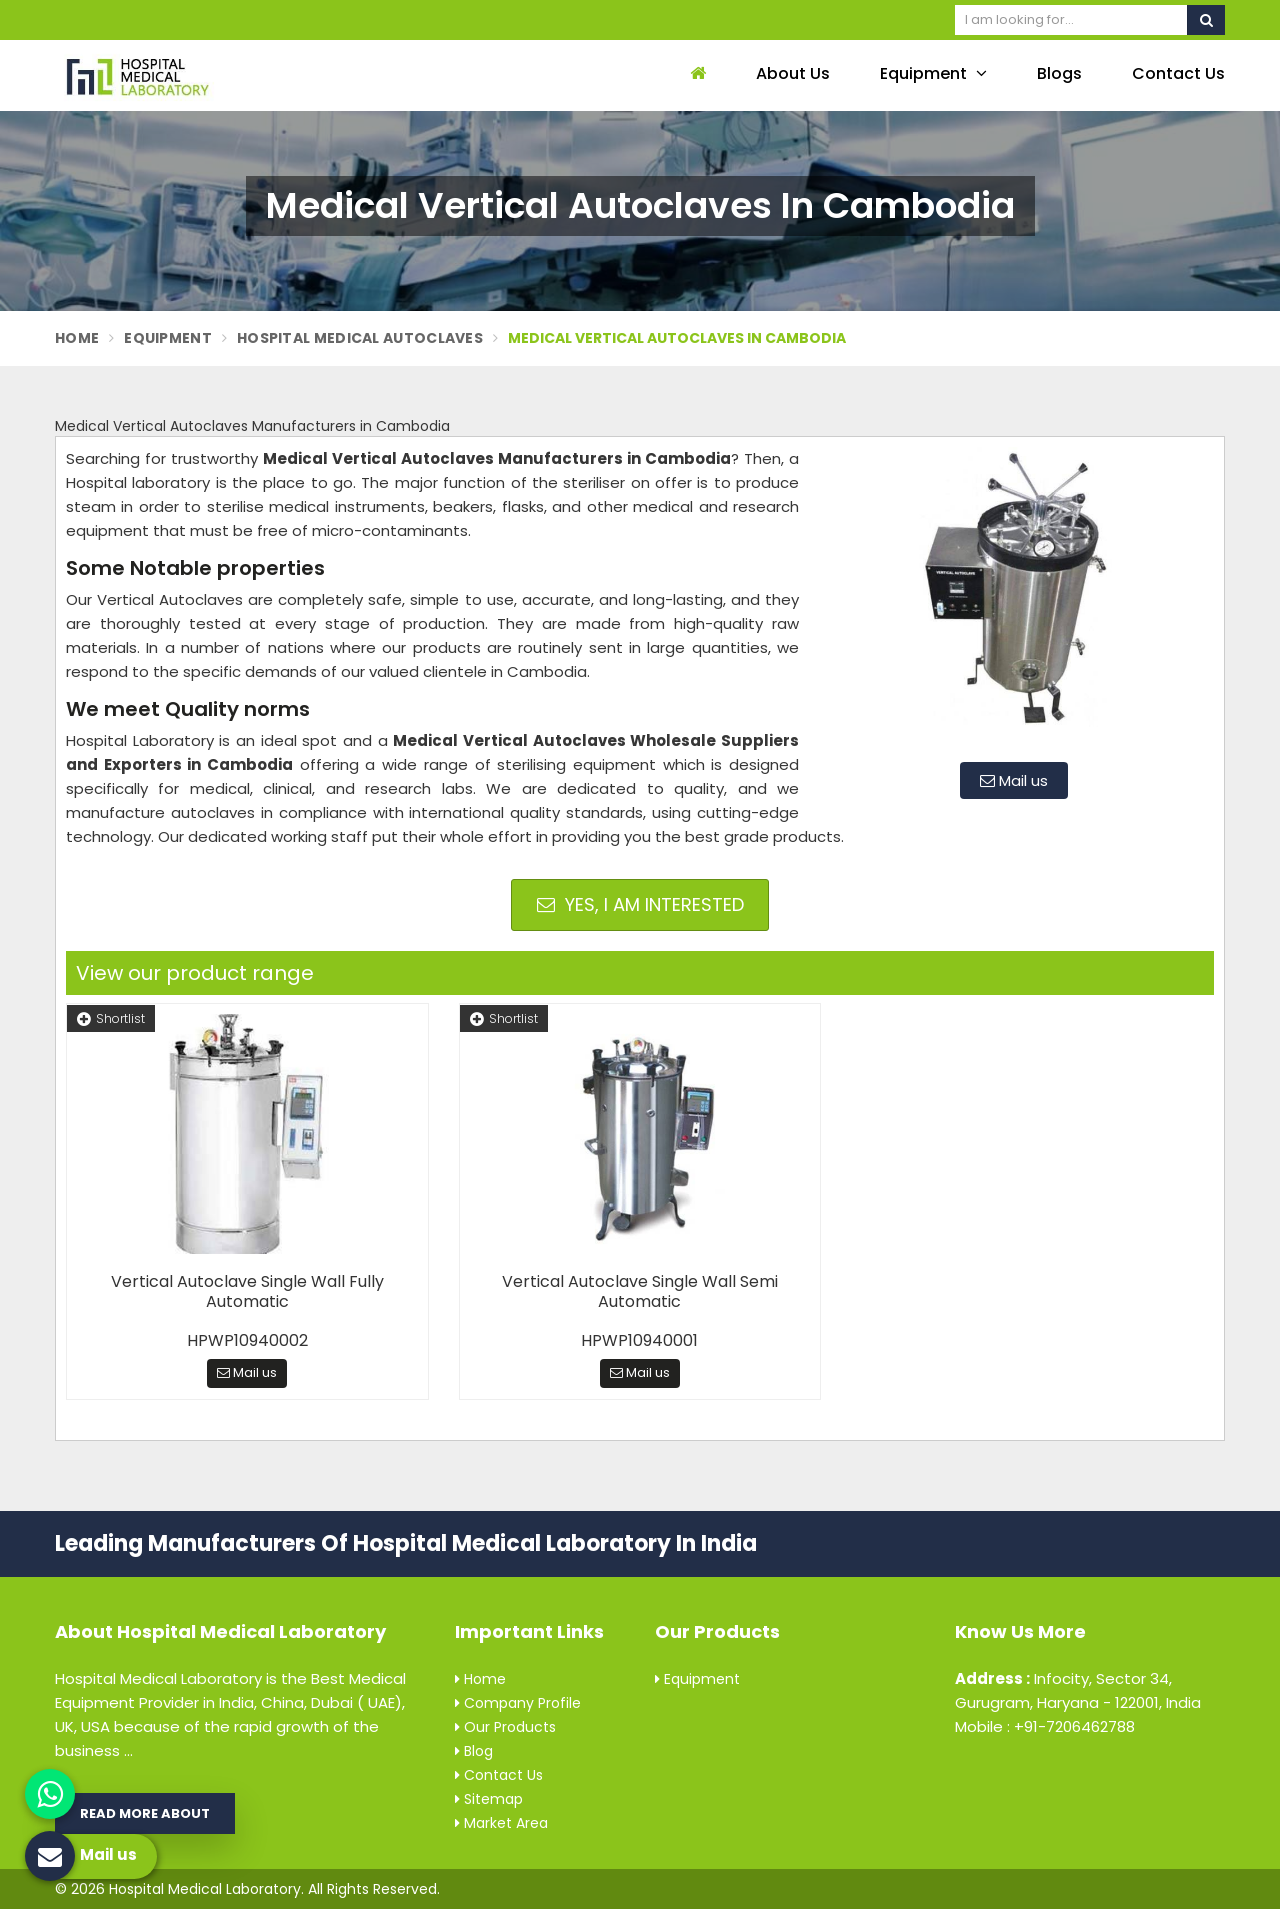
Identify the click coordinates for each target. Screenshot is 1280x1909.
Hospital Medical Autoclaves (360, 338)
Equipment (933, 73)
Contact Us (1178, 73)
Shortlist (111, 1018)
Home (77, 338)
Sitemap (489, 1799)
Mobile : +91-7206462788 (1045, 1726)
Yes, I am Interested (640, 904)
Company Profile (518, 1703)
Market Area (501, 1823)
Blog (474, 1751)
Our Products (505, 1727)
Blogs (1059, 73)
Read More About (145, 1813)
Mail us (1014, 780)
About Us (793, 73)
